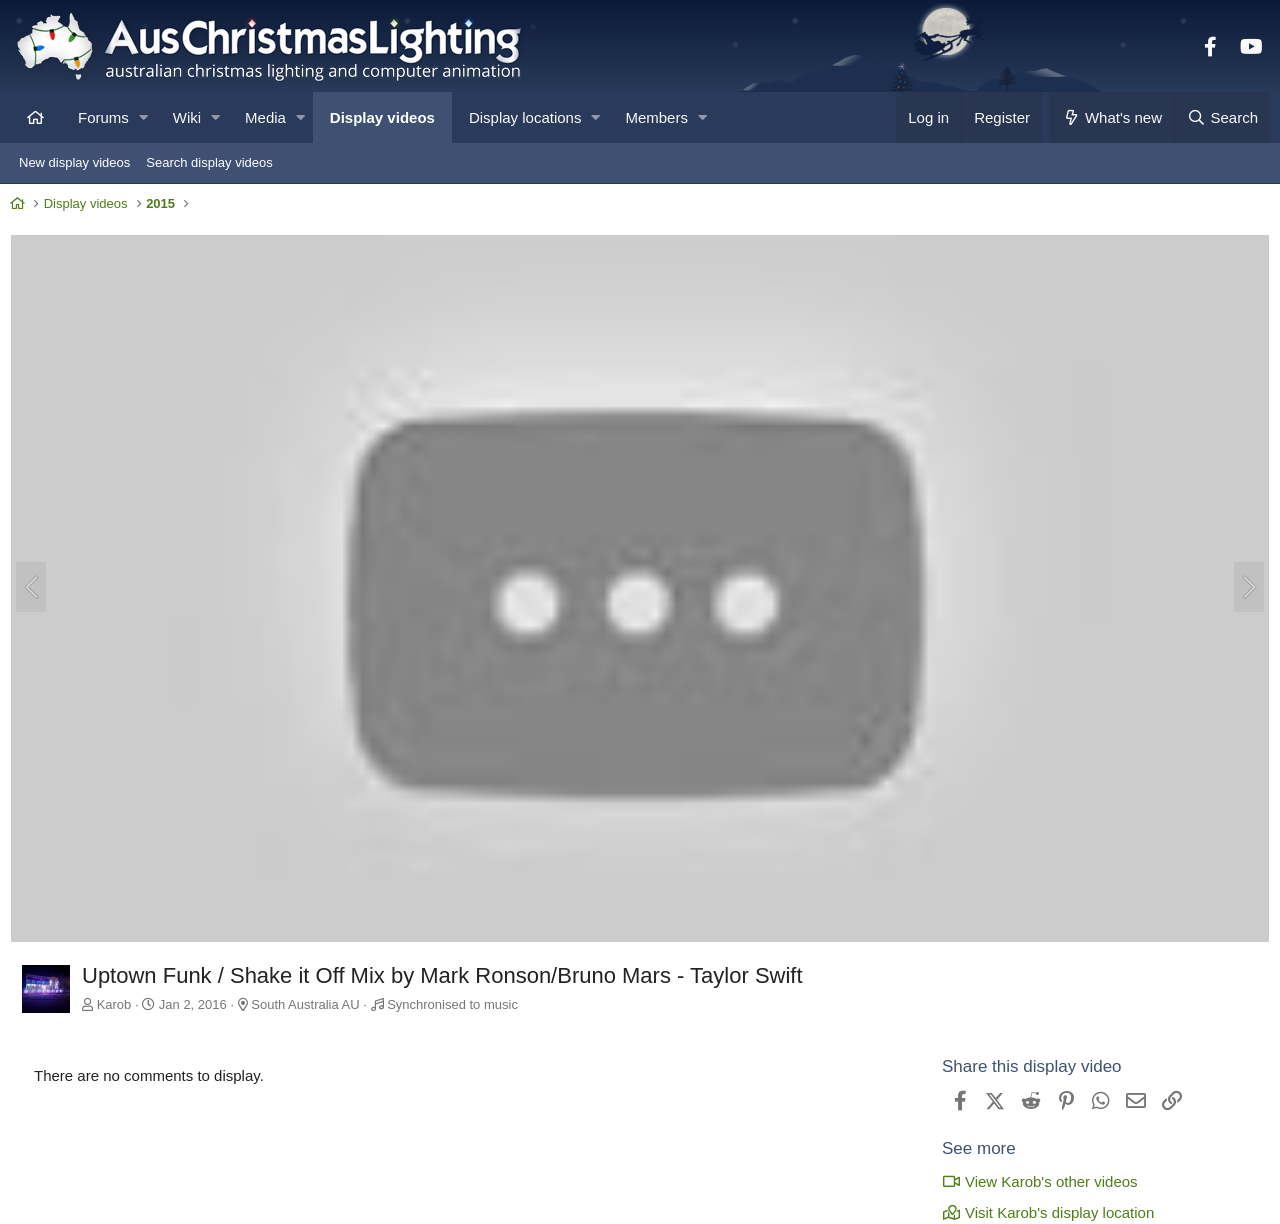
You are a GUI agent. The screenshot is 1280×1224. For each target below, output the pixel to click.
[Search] (1222, 117)
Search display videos (209, 162)
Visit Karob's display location (1043, 1211)
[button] (143, 117)
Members (656, 117)
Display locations (525, 117)
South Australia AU (310, 1004)
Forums (103, 117)
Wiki (187, 117)
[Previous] (36, 589)
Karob (119, 1004)
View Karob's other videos (1035, 1180)
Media (265, 117)
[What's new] (1111, 117)
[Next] (1244, 589)
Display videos (382, 117)
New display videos (74, 162)
